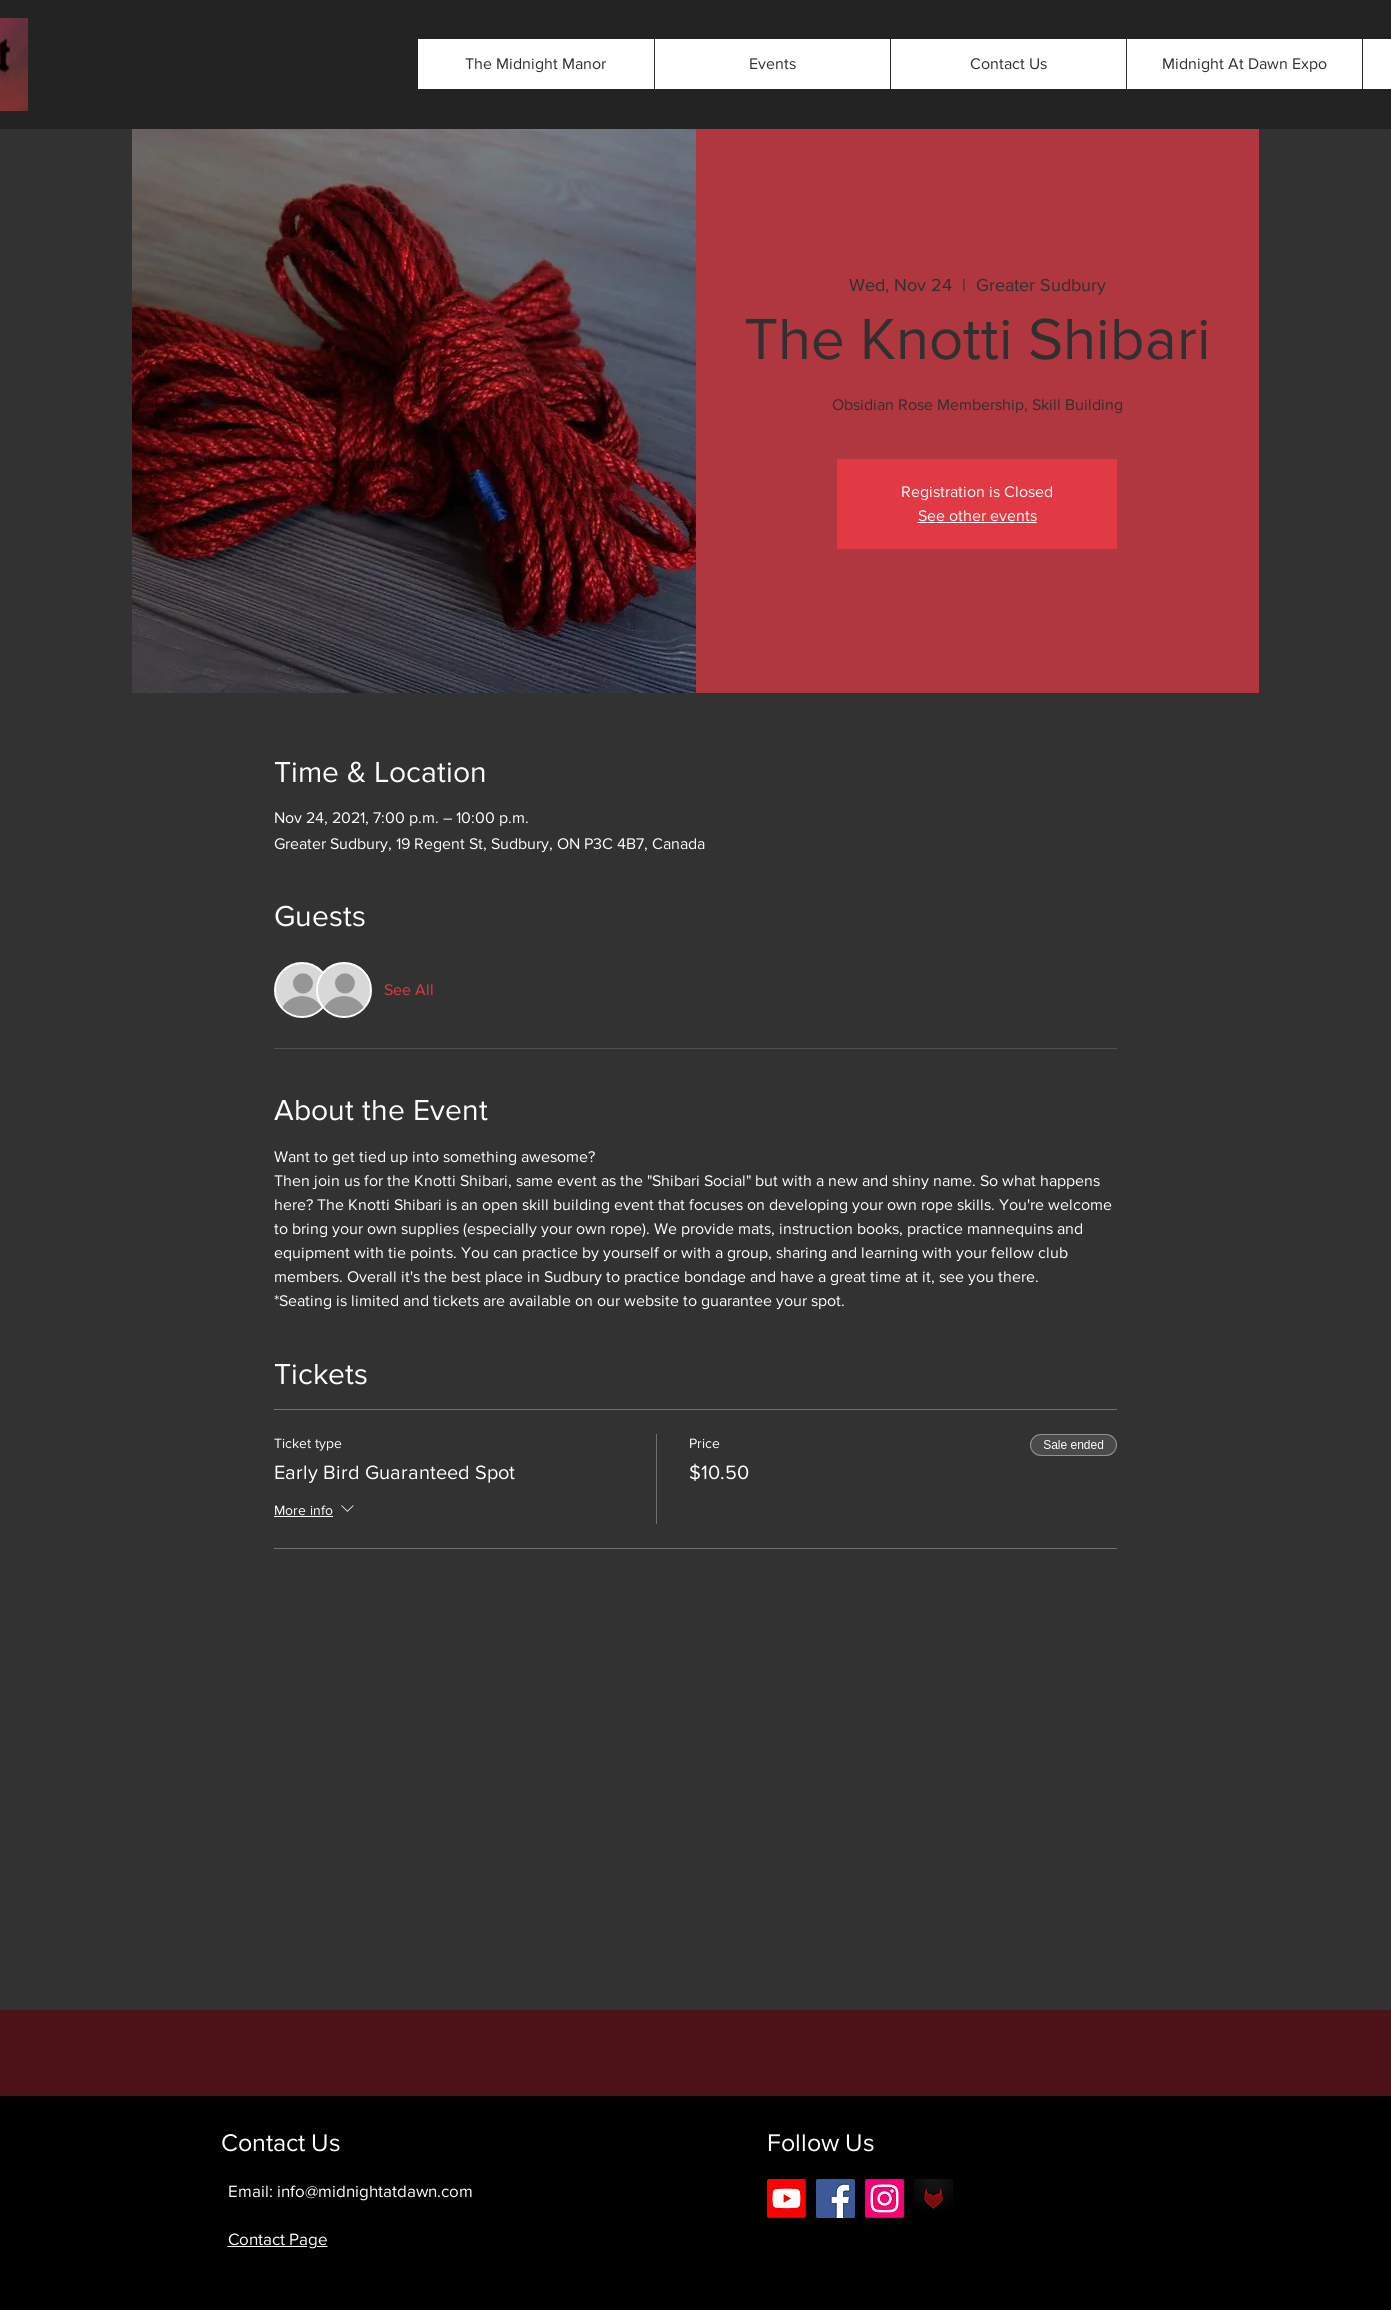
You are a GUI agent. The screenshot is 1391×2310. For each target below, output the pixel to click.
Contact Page (278, 2238)
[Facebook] (835, 2198)
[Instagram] (884, 2198)
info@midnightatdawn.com (375, 2190)
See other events (977, 515)
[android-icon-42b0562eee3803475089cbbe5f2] (933, 2198)
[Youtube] (786, 2198)
